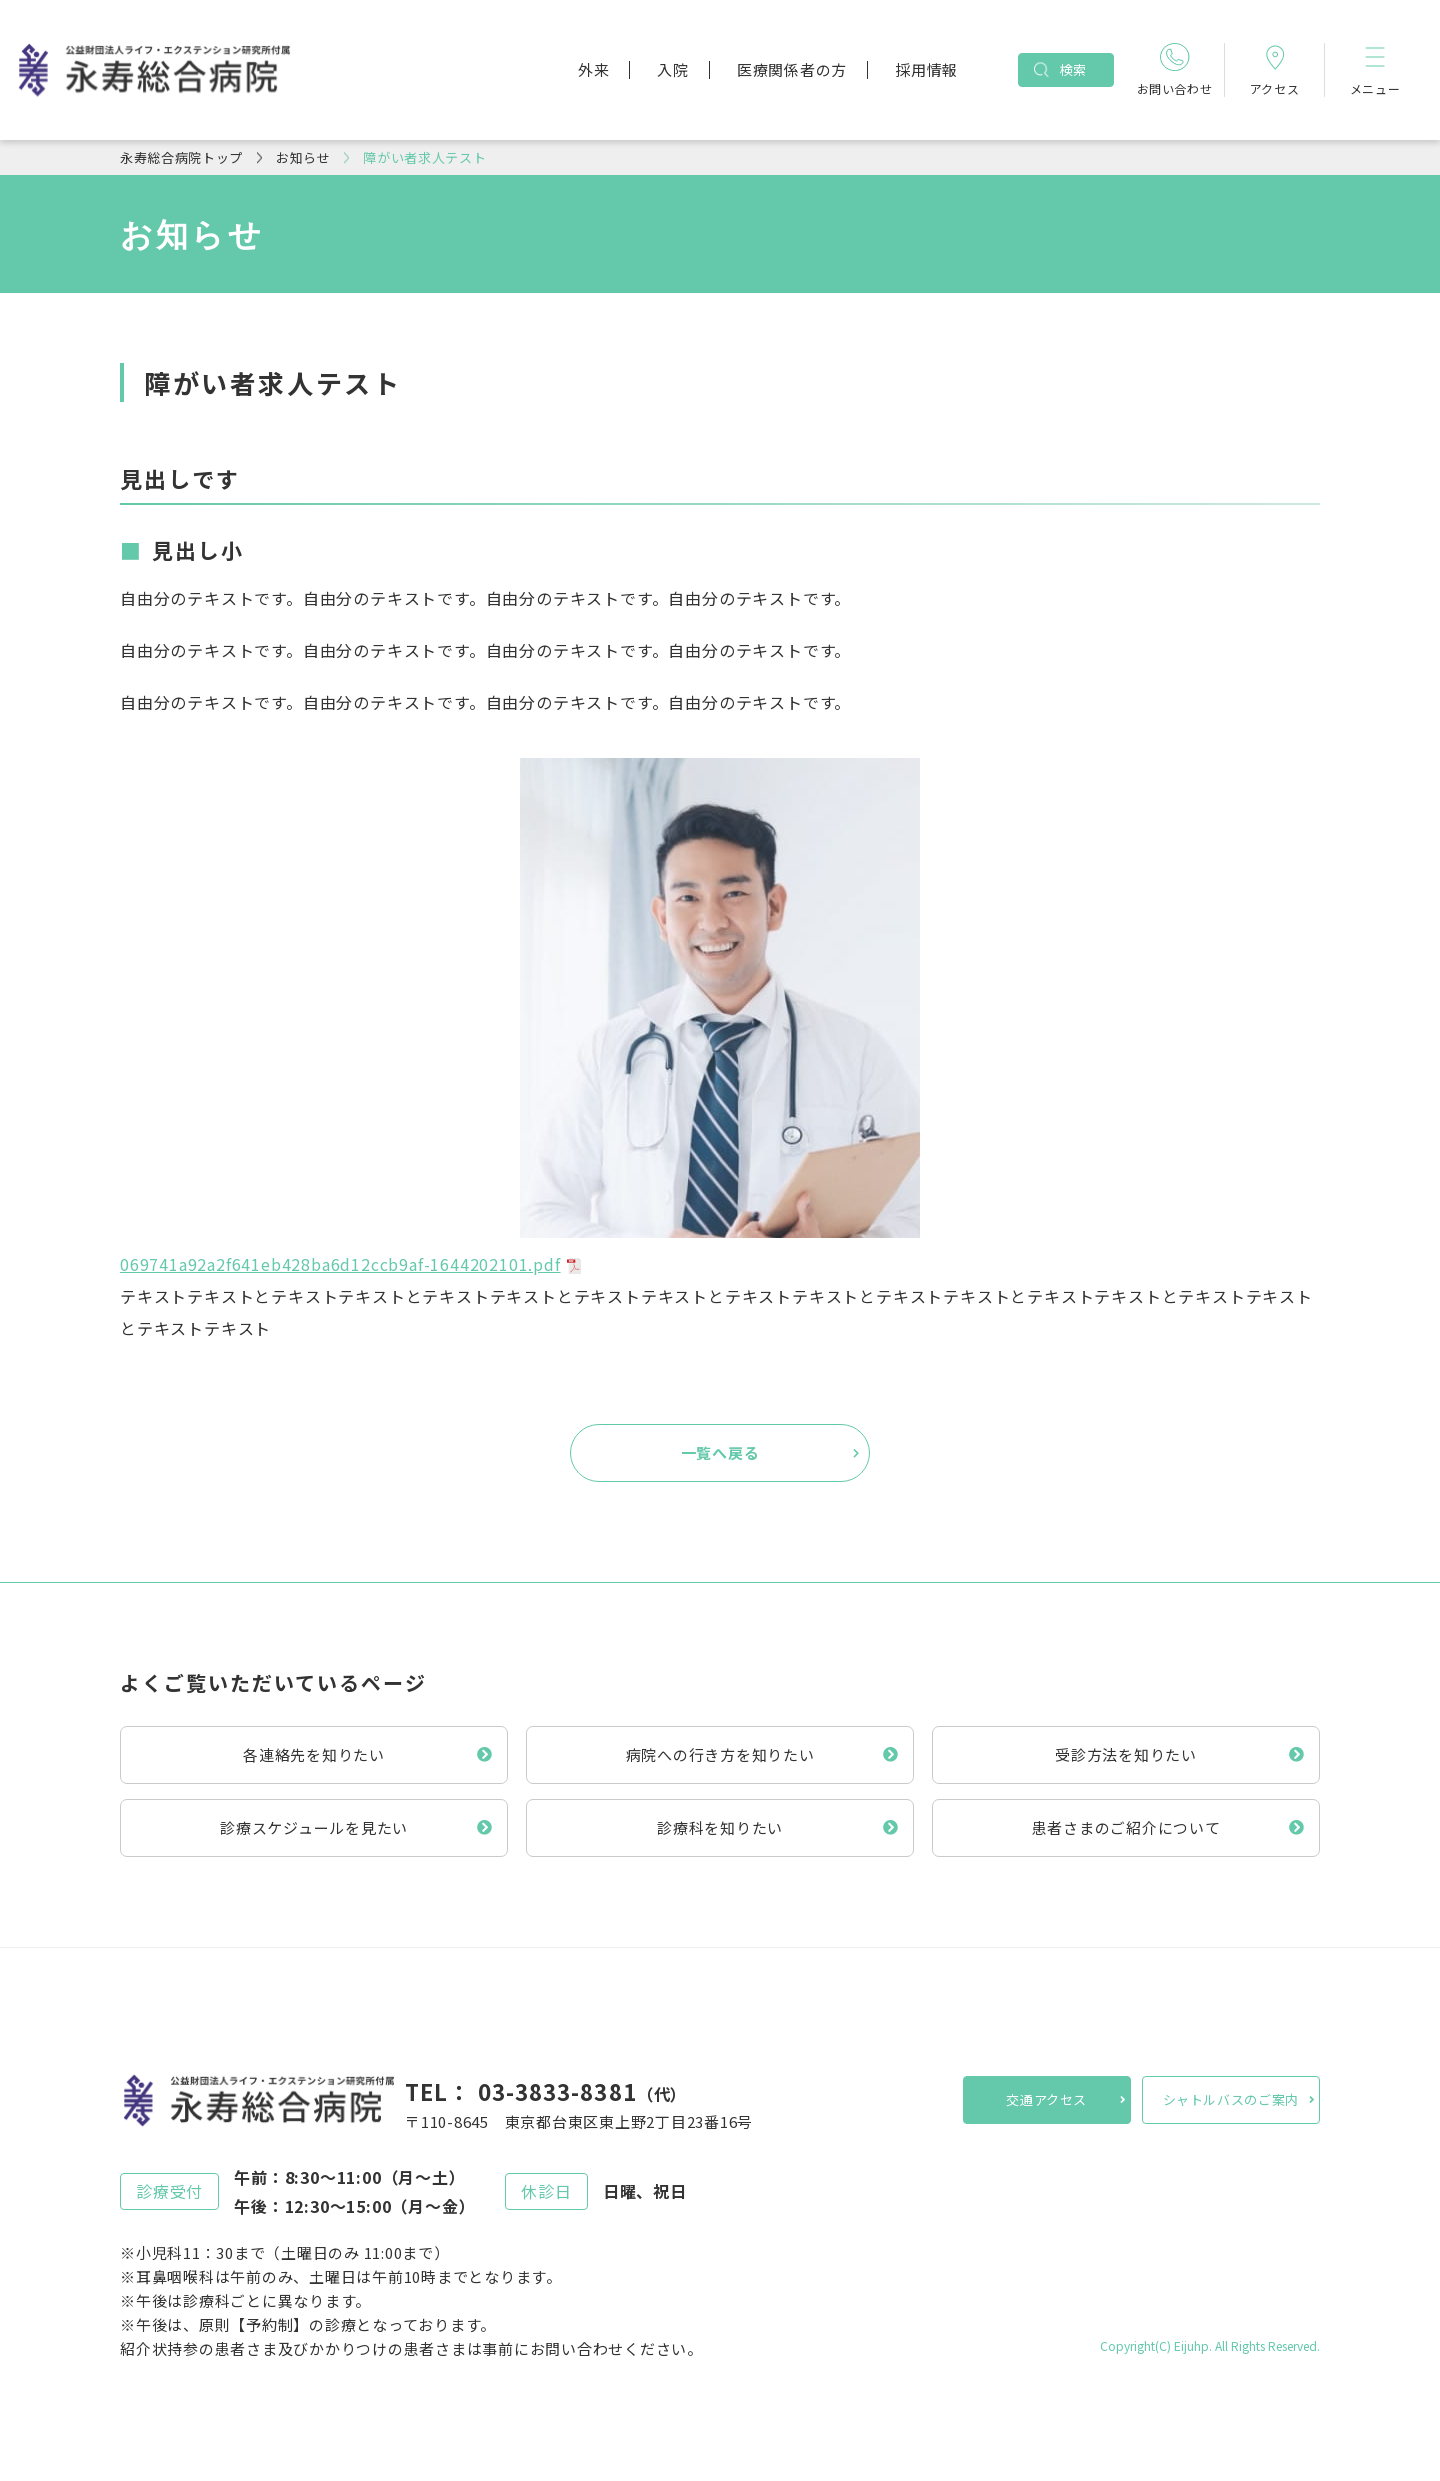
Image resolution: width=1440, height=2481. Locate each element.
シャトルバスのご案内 (1231, 2099)
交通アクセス (1046, 2099)
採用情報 (926, 69)
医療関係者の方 (792, 69)
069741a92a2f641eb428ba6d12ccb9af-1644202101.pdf (340, 1264)
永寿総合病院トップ (181, 157)
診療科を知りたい (720, 1827)
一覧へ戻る (720, 1452)
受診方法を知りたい (1126, 1754)
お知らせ (303, 157)
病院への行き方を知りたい (720, 1754)
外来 (594, 69)
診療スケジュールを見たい (314, 1827)
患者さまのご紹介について (1126, 1827)
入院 (673, 69)
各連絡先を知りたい (314, 1754)
